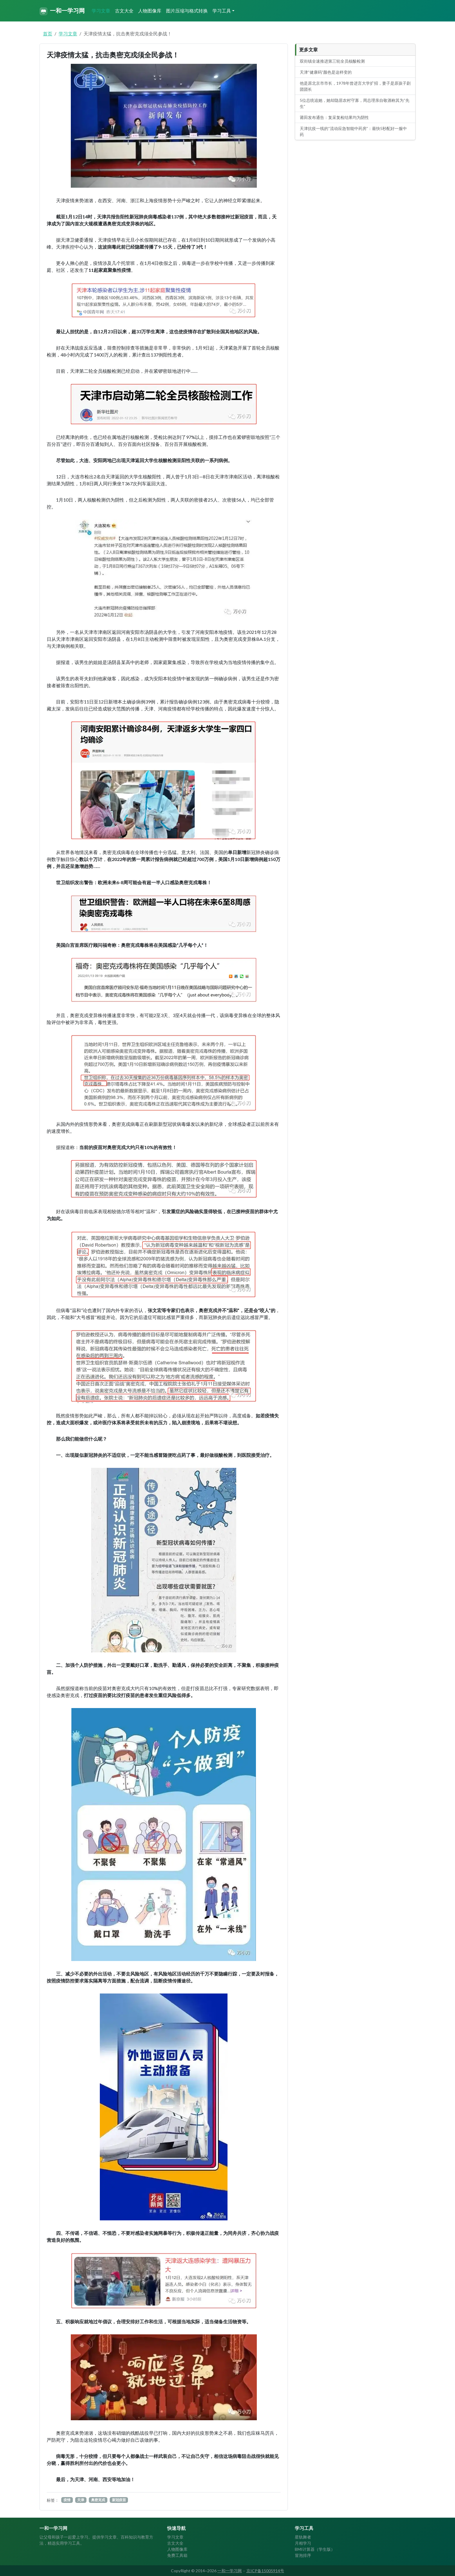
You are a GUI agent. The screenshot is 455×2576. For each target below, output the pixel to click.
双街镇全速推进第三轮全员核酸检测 (332, 61)
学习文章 (101, 10)
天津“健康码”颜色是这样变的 (326, 72)
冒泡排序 (303, 2555)
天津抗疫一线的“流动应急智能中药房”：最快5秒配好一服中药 (353, 131)
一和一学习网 (62, 11)
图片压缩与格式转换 (187, 10)
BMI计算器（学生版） (315, 2549)
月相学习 (303, 2543)
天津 (80, 2500)
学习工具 (221, 10)
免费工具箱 (177, 2555)
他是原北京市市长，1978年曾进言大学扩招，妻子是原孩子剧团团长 (355, 86)
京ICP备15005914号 (265, 2570)
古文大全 (124, 10)
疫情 (67, 2500)
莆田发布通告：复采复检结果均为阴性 (334, 117)
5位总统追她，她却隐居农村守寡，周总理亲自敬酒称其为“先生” (354, 103)
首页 (47, 33)
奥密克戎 (98, 2500)
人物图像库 (149, 10)
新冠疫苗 (119, 2500)
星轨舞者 (303, 2537)
